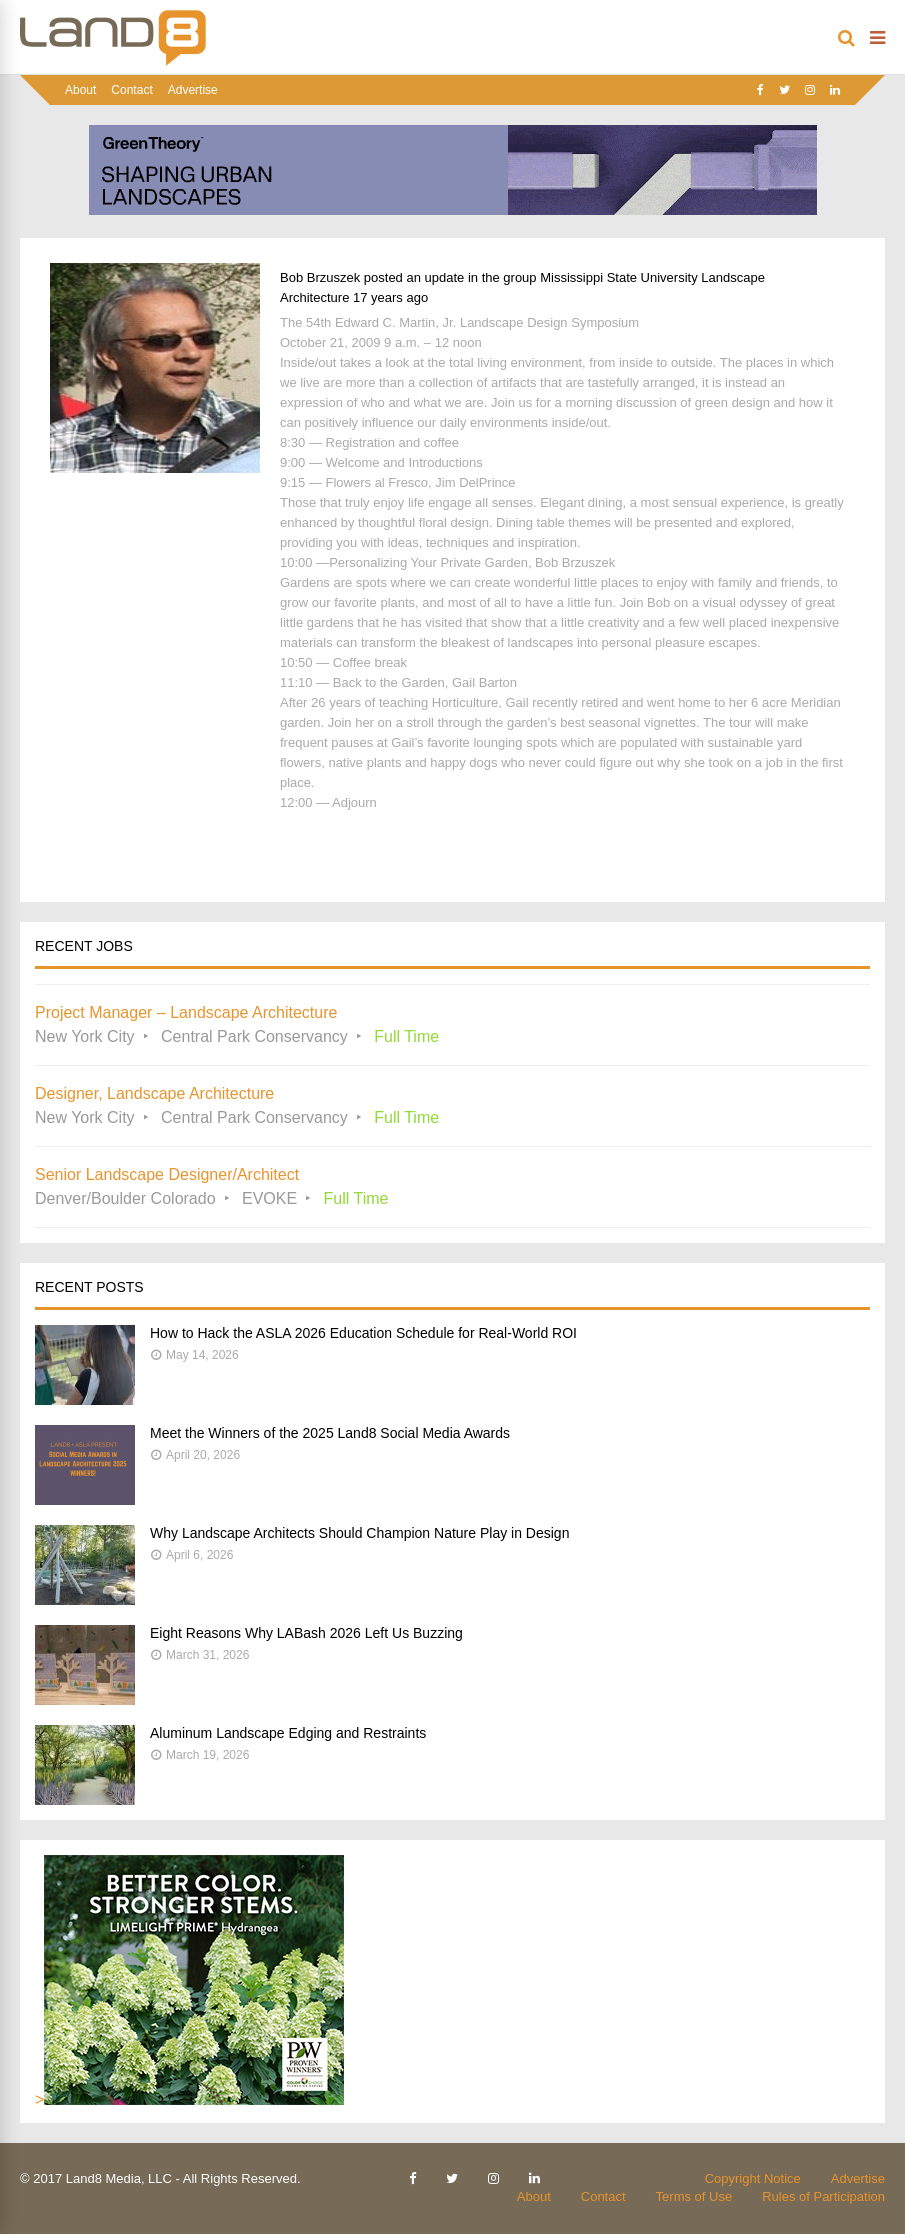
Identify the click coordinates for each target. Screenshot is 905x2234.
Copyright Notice (753, 2178)
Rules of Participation (823, 2196)
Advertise (193, 90)
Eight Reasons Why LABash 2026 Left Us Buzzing (306, 1633)
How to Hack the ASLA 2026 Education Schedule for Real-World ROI (363, 1333)
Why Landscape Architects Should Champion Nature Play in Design (359, 1533)
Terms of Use (694, 2196)
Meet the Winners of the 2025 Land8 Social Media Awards (330, 1433)
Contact (131, 90)
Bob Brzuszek (320, 277)
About (80, 90)
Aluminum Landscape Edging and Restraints (288, 1733)
